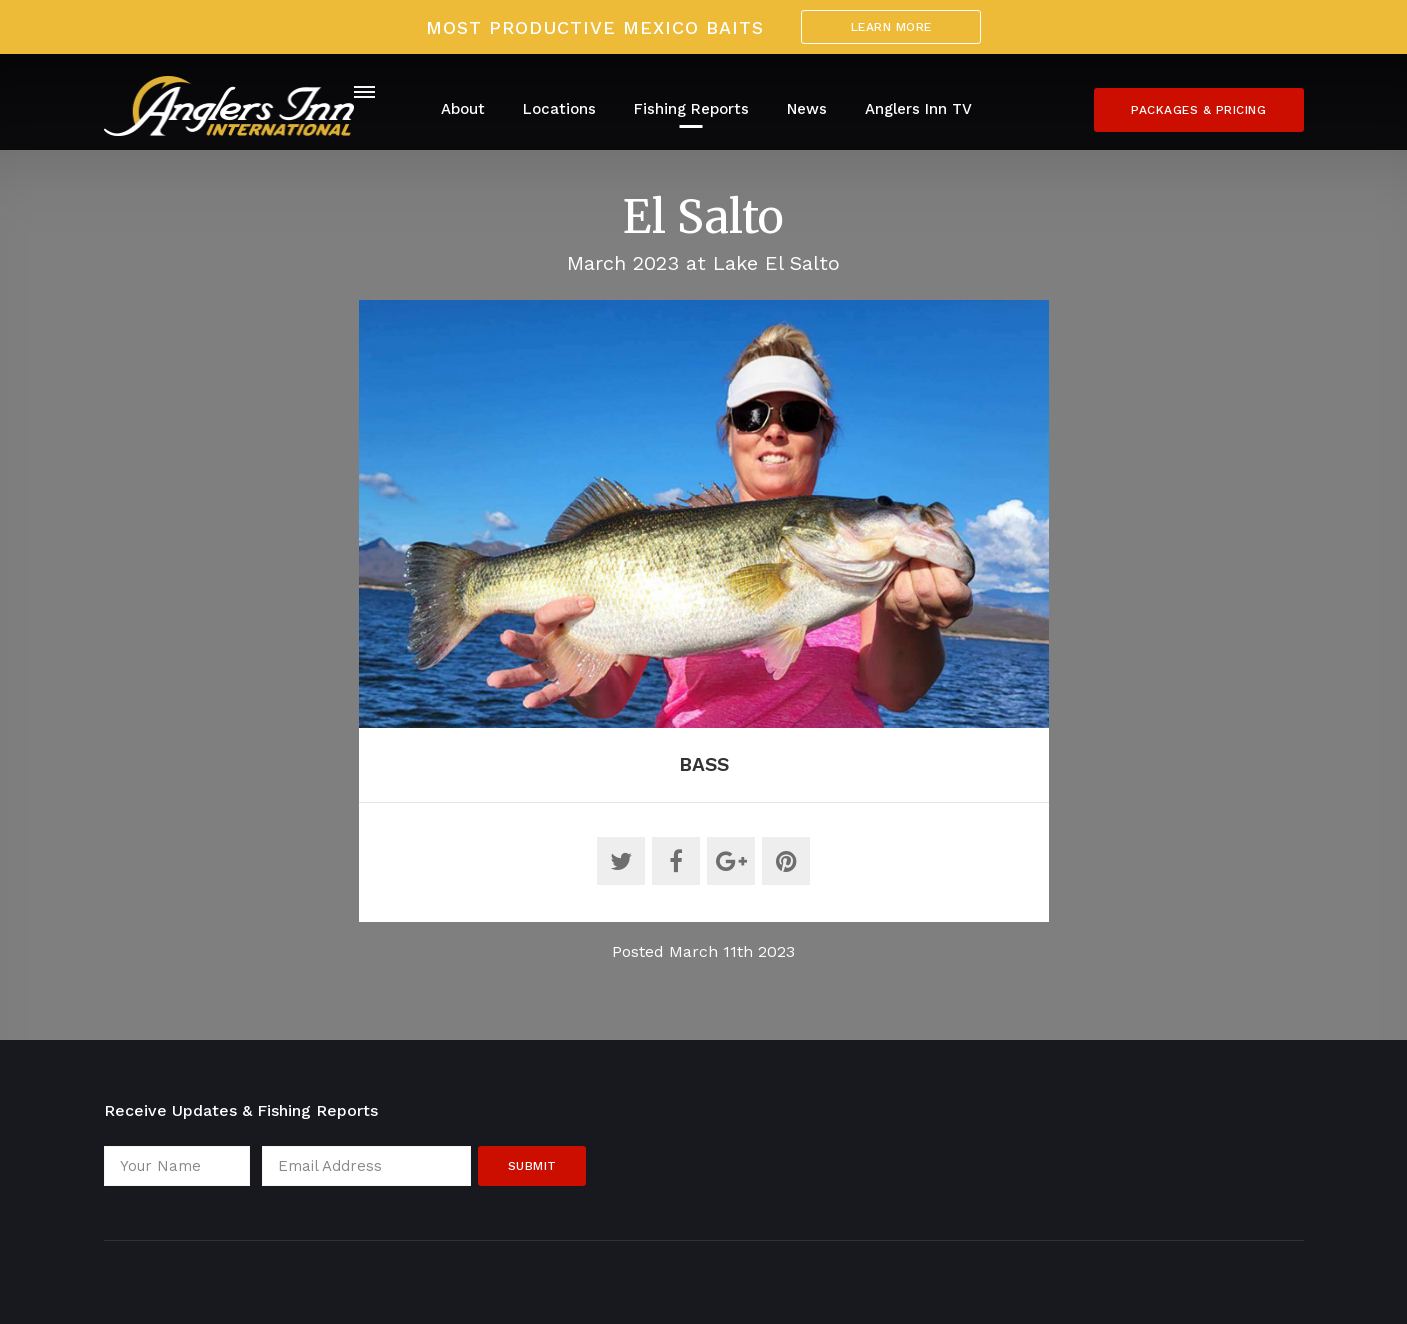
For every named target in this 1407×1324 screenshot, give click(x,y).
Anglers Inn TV (918, 109)
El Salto (703, 217)
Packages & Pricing (1198, 110)
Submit (532, 1166)
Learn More (891, 27)
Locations (559, 109)
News (807, 109)
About (463, 109)
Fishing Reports (691, 109)
